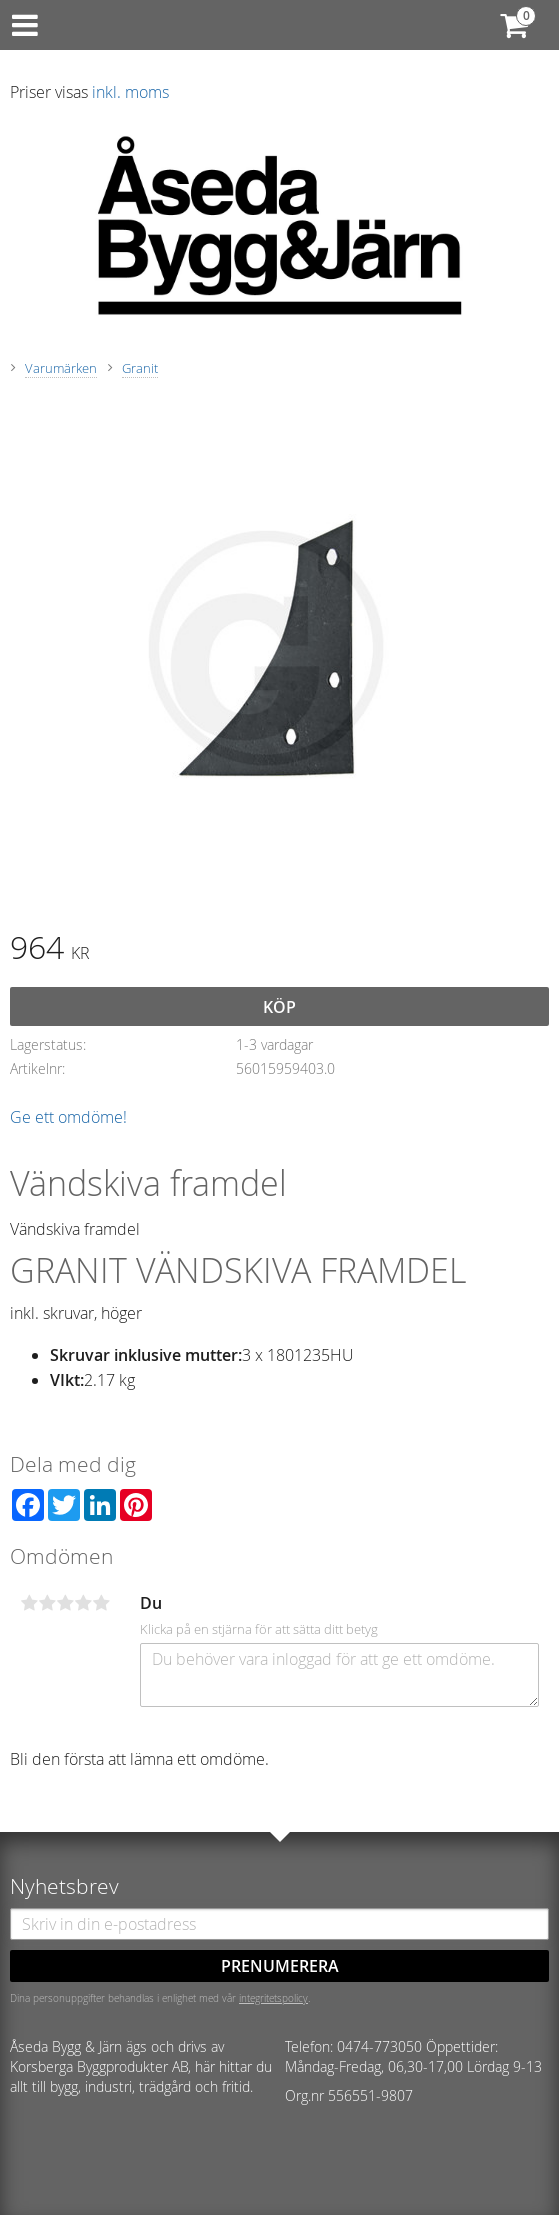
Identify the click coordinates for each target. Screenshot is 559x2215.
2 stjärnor (47, 1603)
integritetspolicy (273, 1998)
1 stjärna (29, 1603)
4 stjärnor (83, 1603)
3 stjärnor (65, 1603)
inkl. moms (130, 92)
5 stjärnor (101, 1603)
